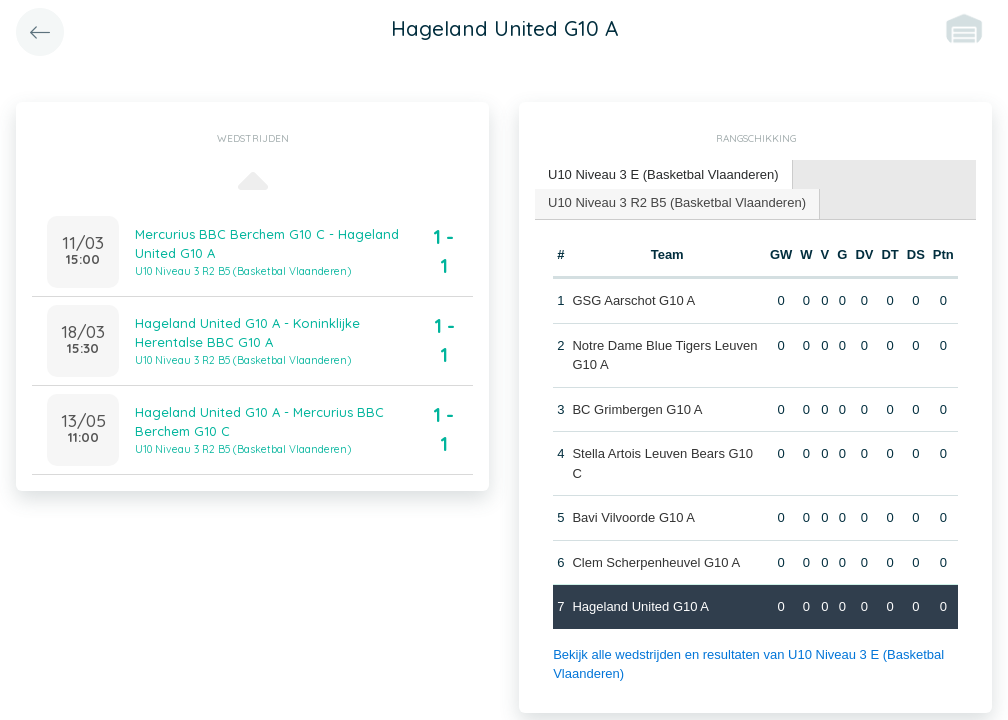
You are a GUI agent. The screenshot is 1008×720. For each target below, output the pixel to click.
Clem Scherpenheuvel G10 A (656, 562)
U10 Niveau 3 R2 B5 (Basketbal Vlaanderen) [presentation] (677, 202)
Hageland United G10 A (640, 606)
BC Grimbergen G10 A (637, 409)
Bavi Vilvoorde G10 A (633, 517)
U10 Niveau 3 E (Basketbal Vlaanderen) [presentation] (663, 174)
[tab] (664, 175)
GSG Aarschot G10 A (633, 300)
